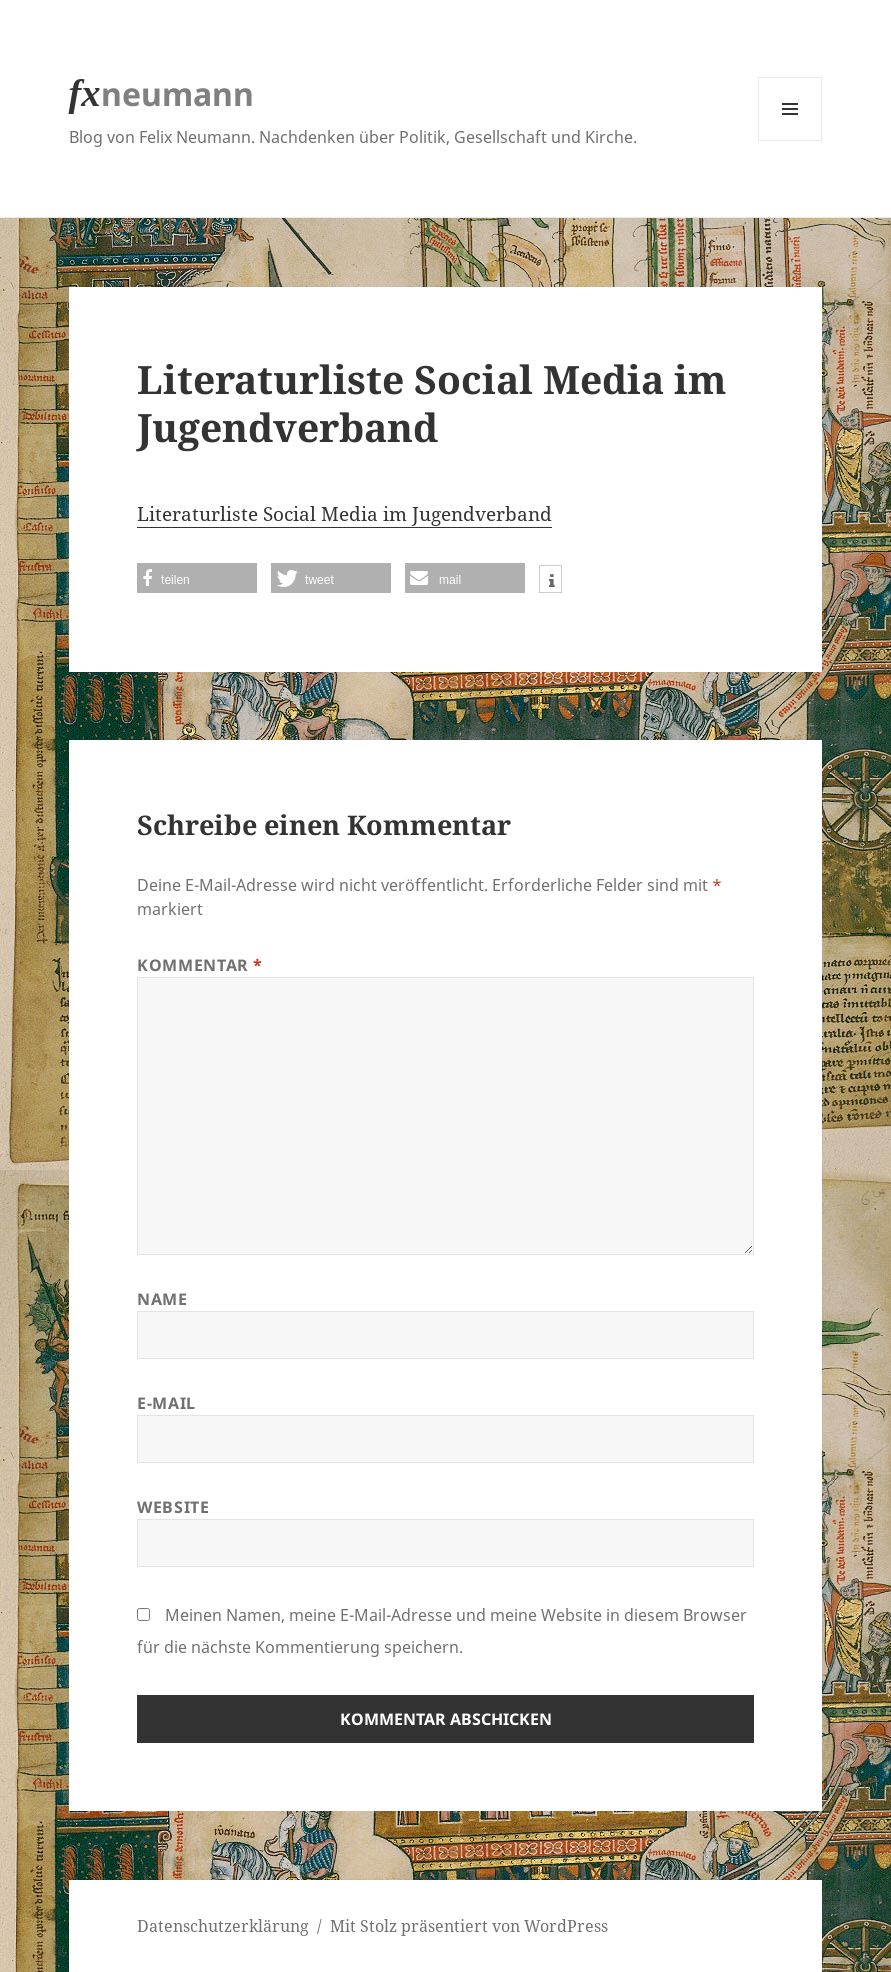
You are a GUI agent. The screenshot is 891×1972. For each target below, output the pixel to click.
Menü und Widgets (790, 140)
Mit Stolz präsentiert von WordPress (469, 1926)
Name (162, 1299)
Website (173, 1507)
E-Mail (166, 1403)
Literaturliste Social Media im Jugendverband (344, 514)
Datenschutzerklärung (223, 1926)
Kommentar (200, 965)
